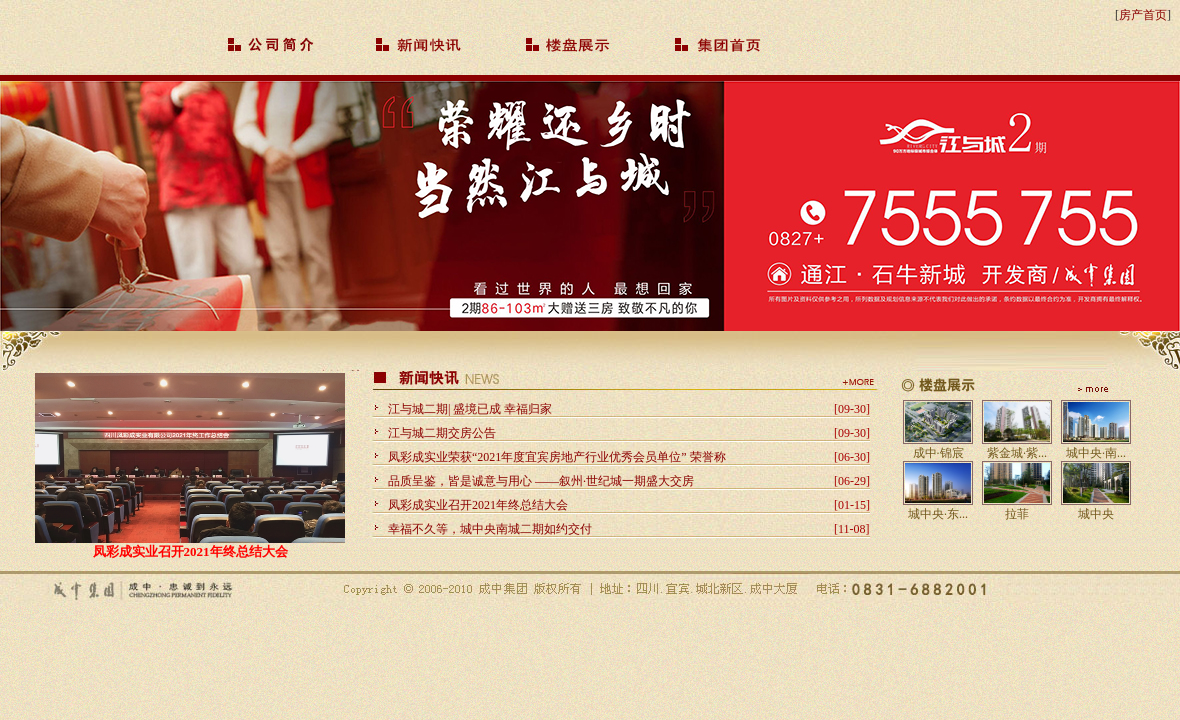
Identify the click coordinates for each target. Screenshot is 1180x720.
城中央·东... (938, 514)
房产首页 (1143, 15)
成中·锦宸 (938, 453)
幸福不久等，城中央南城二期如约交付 (490, 529)
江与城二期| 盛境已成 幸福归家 (470, 409)
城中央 (1096, 514)
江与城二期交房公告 (442, 433)
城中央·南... (1096, 453)
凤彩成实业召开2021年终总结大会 (190, 551)
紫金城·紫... (1017, 453)
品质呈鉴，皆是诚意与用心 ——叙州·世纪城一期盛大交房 (541, 481)
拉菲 (1017, 514)
